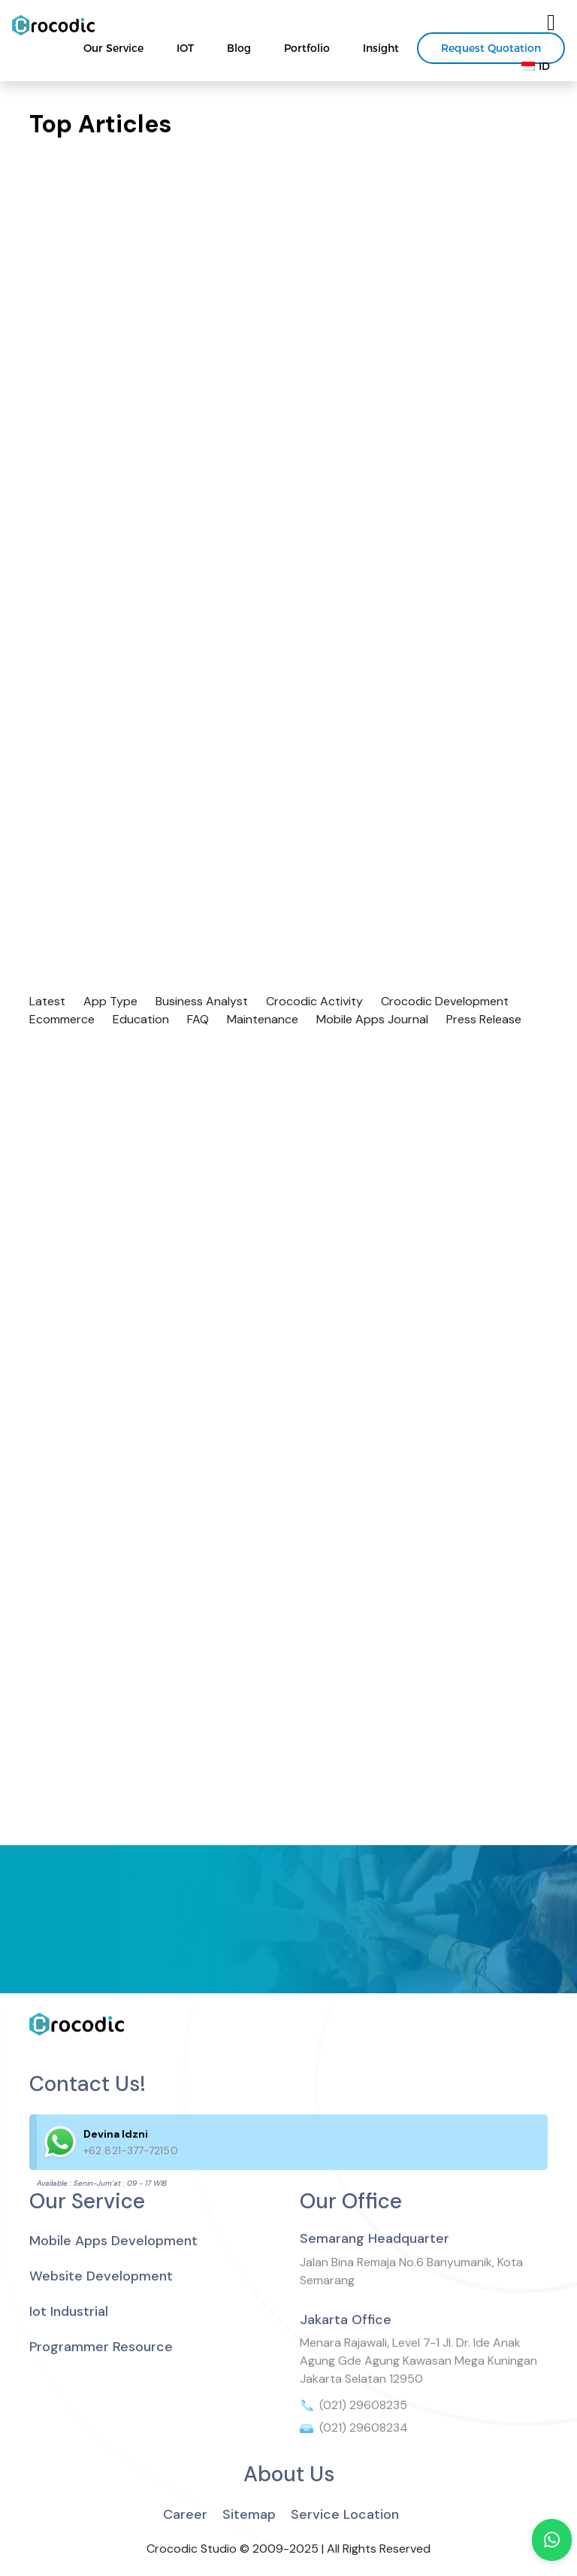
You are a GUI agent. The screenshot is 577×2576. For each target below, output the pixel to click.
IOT (185, 48)
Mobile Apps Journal (372, 1019)
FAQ (198, 1019)
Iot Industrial (68, 2311)
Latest (47, 1001)
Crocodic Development (445, 1001)
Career (185, 2514)
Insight (381, 48)
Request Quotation (491, 48)
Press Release (483, 1019)
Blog (239, 48)
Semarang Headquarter (374, 2238)
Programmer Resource (101, 2347)
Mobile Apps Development (113, 2241)
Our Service (113, 48)
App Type (110, 1001)
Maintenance (262, 1019)
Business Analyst (202, 1001)
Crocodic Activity (314, 1001)
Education (141, 1019)
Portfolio (307, 48)
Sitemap (249, 2514)
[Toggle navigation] (551, 23)
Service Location (345, 2514)
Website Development (101, 2276)
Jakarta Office (345, 2320)
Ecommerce (62, 1019)
